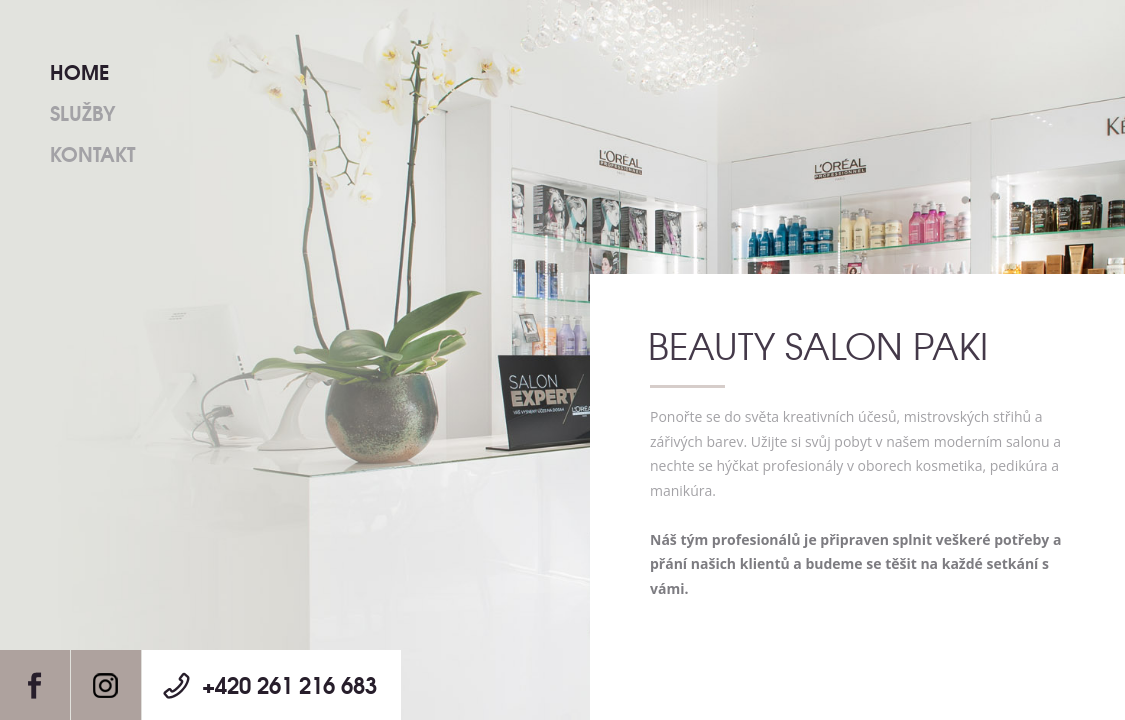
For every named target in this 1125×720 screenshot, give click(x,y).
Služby (82, 111)
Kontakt (92, 152)
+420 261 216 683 (289, 684)
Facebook (35, 685)
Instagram (106, 685)
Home (79, 70)
